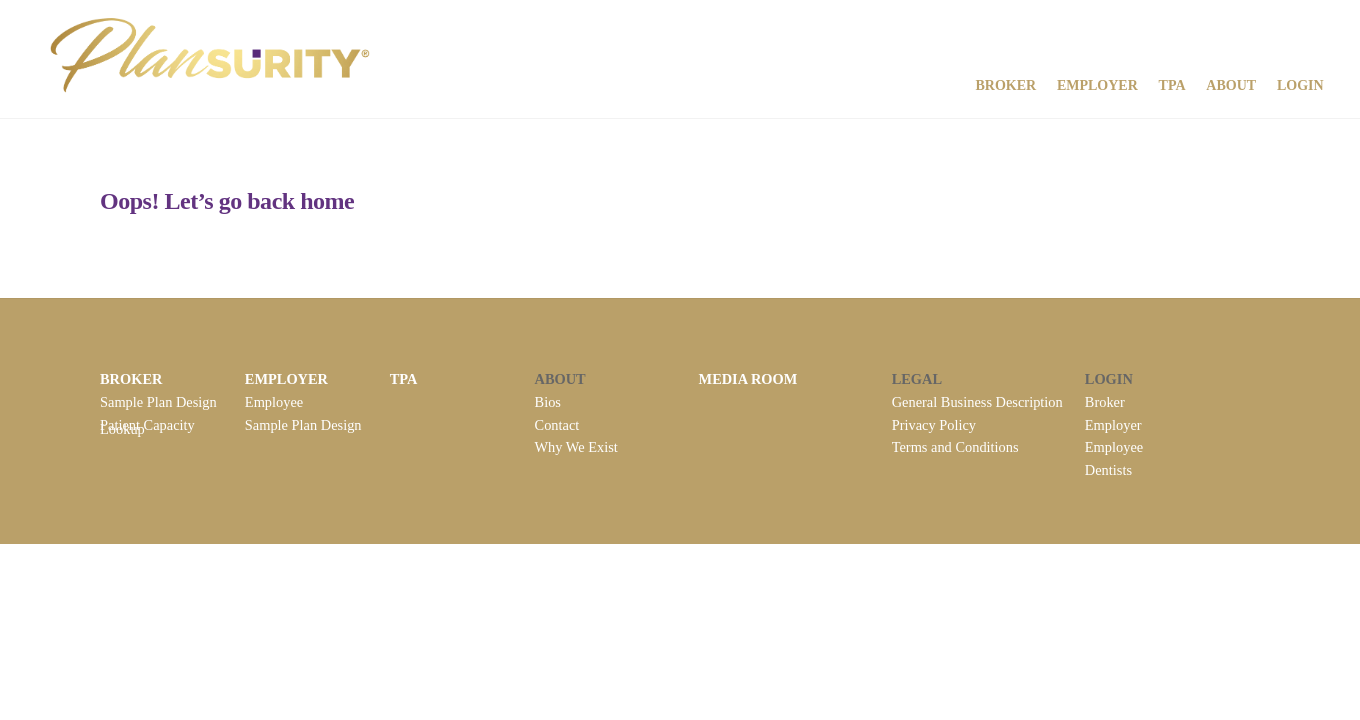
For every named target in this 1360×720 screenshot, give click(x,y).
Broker (1005, 85)
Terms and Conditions (955, 447)
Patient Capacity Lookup (147, 427)
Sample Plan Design (158, 402)
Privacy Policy (934, 425)
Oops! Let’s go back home (227, 201)
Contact (557, 425)
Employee (274, 402)
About (1231, 85)
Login (1300, 85)
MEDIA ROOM (748, 379)
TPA (1172, 85)
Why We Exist (576, 447)
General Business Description (977, 402)
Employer (1097, 85)
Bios (548, 402)
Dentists (1108, 470)
